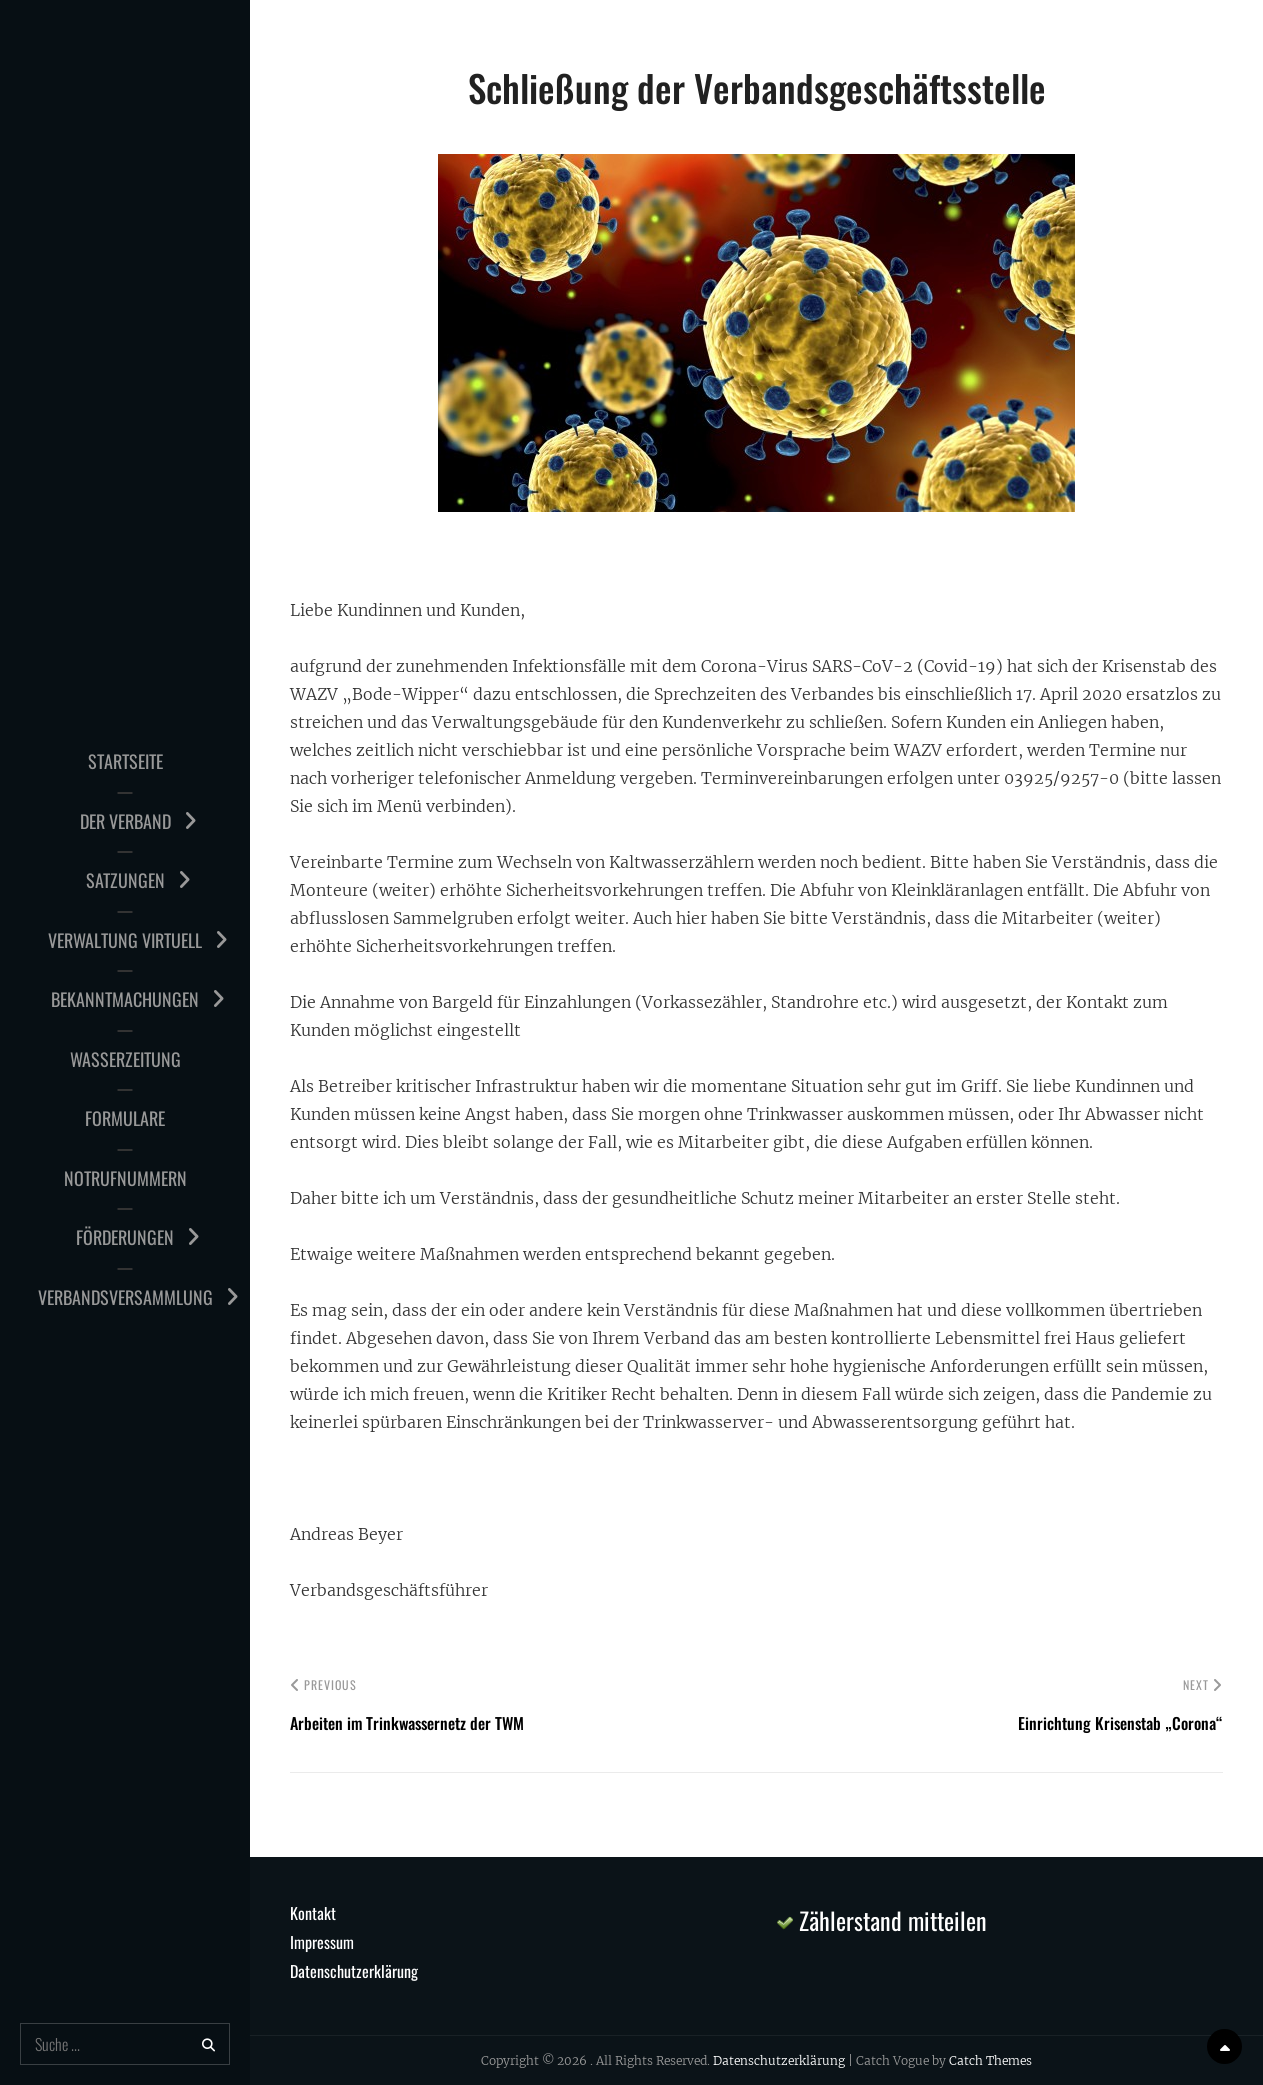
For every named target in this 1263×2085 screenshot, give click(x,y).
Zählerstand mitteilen (882, 1920)
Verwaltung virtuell (125, 940)
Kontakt (313, 1913)
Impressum (322, 1942)
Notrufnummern (125, 1178)
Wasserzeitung (125, 1059)
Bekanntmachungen (125, 999)
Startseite (125, 761)
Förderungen (125, 1237)
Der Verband (125, 821)
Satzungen (125, 880)
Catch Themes (990, 2060)
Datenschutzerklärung (354, 1971)
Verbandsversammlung (125, 1297)
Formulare (125, 1118)
